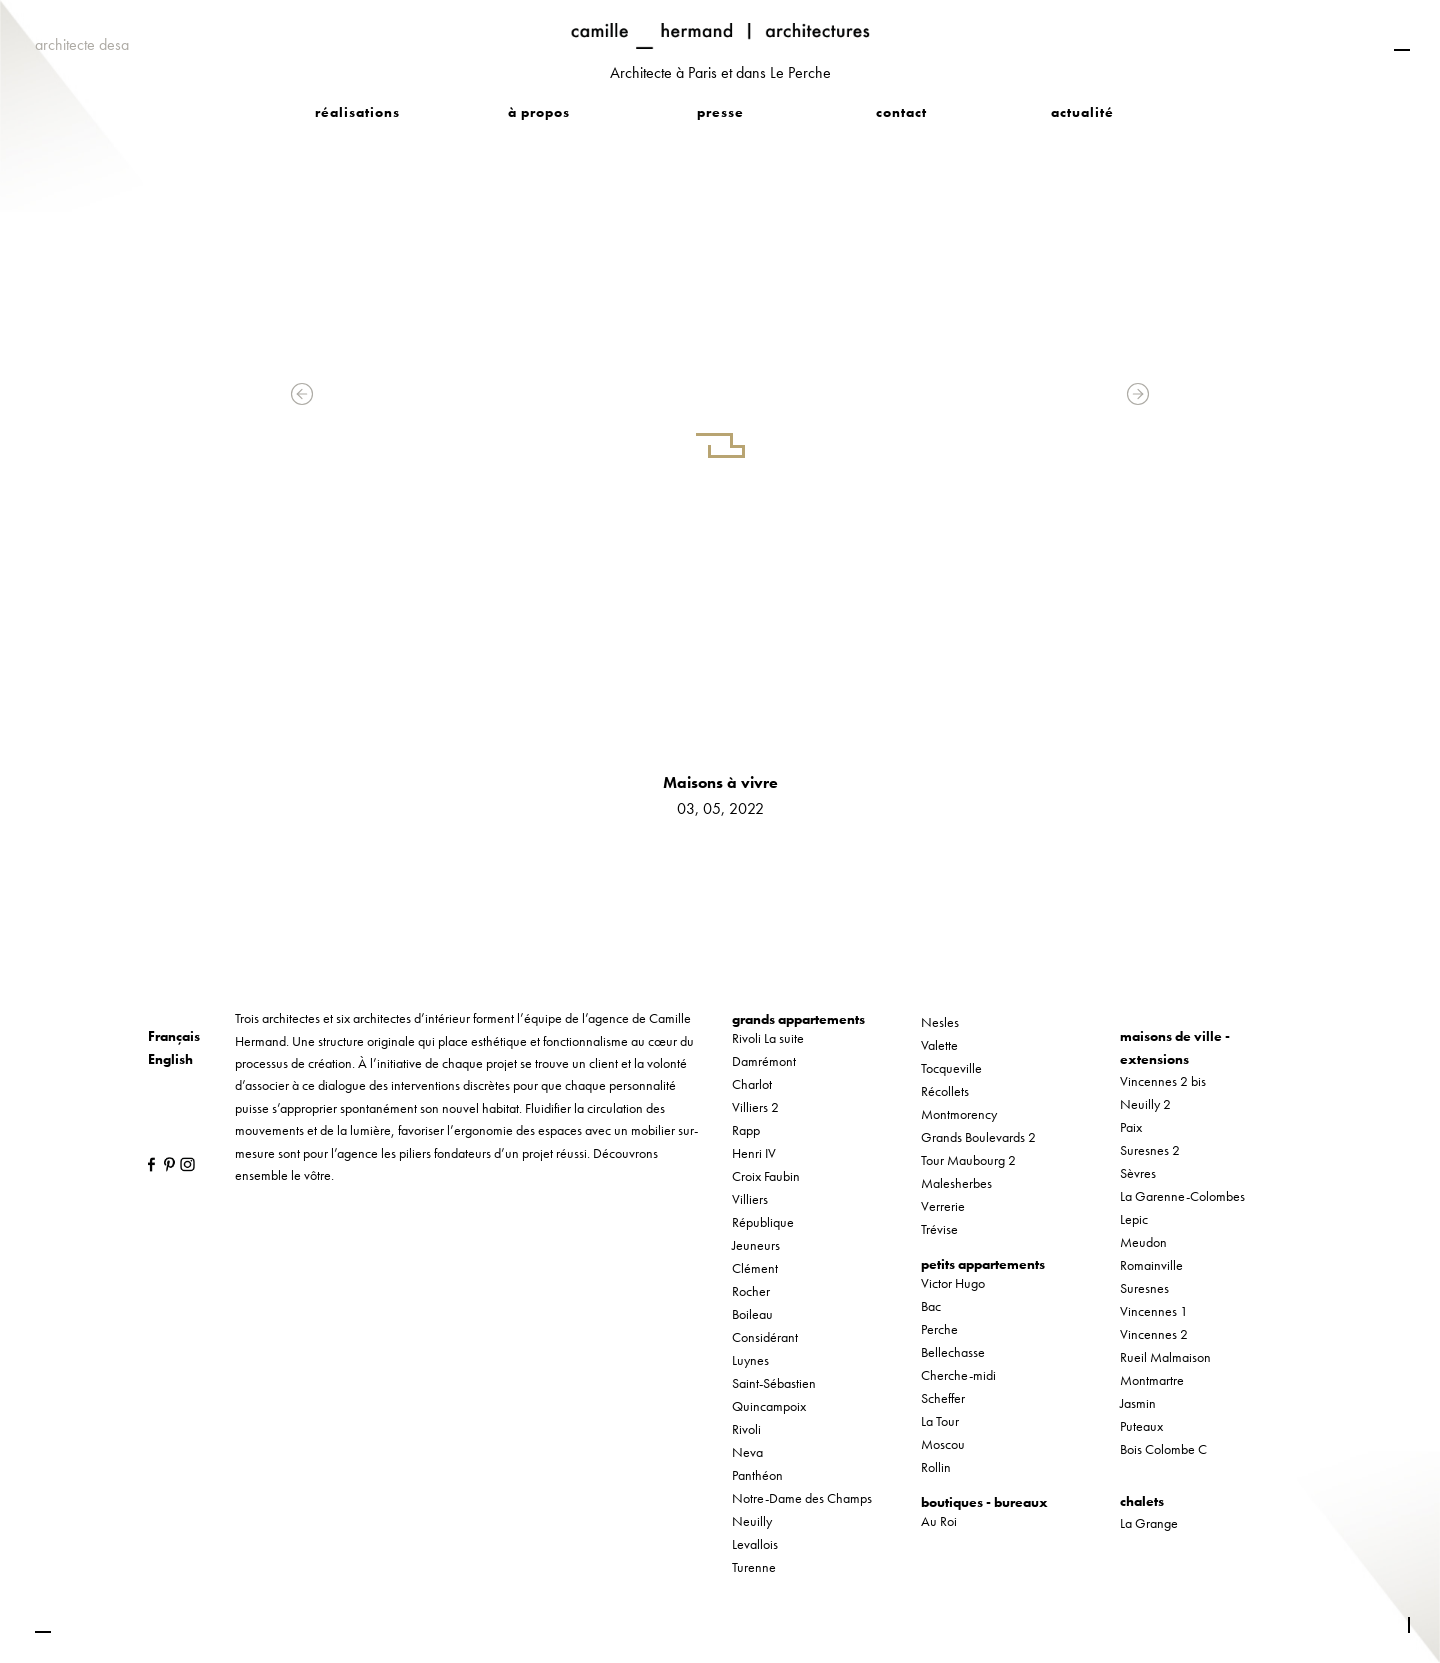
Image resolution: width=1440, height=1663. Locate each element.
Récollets (945, 1091)
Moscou (943, 1444)
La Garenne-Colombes (1182, 1196)
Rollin (936, 1467)
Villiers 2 (755, 1107)
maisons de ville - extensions (1175, 1047)
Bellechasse (953, 1352)
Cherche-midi (958, 1375)
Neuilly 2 (1145, 1104)
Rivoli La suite (768, 1038)
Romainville (1151, 1265)
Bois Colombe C (1163, 1449)
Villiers (750, 1199)
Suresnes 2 (1150, 1150)
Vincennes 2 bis (1163, 1081)
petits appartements (983, 1264)
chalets (1142, 1501)
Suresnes (1144, 1288)
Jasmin (1138, 1403)
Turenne (754, 1567)
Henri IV (754, 1153)
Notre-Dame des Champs (802, 1498)
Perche (939, 1329)
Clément (755, 1268)
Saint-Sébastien (774, 1383)
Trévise (939, 1229)
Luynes (750, 1360)
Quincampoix (769, 1406)
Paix (1131, 1127)
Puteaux (1141, 1426)
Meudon (1143, 1242)
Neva (747, 1452)
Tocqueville (951, 1068)
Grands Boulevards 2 (978, 1137)
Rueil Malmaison (1165, 1357)
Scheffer (943, 1398)
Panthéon (757, 1475)
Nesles (940, 1022)
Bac (931, 1306)
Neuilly (752, 1521)
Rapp (746, 1130)
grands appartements (798, 1019)
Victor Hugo (953, 1283)
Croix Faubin (766, 1176)
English (170, 1059)
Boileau (752, 1314)
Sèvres (1138, 1173)
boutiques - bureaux (984, 1502)
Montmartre (1152, 1380)
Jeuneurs (756, 1245)
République (763, 1222)
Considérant (765, 1337)
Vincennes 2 (1154, 1334)
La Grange (1149, 1523)
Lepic (1134, 1219)
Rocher (751, 1291)
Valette (939, 1045)
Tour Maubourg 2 (968, 1160)
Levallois (755, 1544)
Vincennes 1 (1154, 1311)
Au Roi (939, 1521)
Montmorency (959, 1114)
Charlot (752, 1084)
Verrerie (943, 1206)
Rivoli (746, 1429)
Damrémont (764, 1061)
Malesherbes (956, 1183)
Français (174, 1036)
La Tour (940, 1421)
